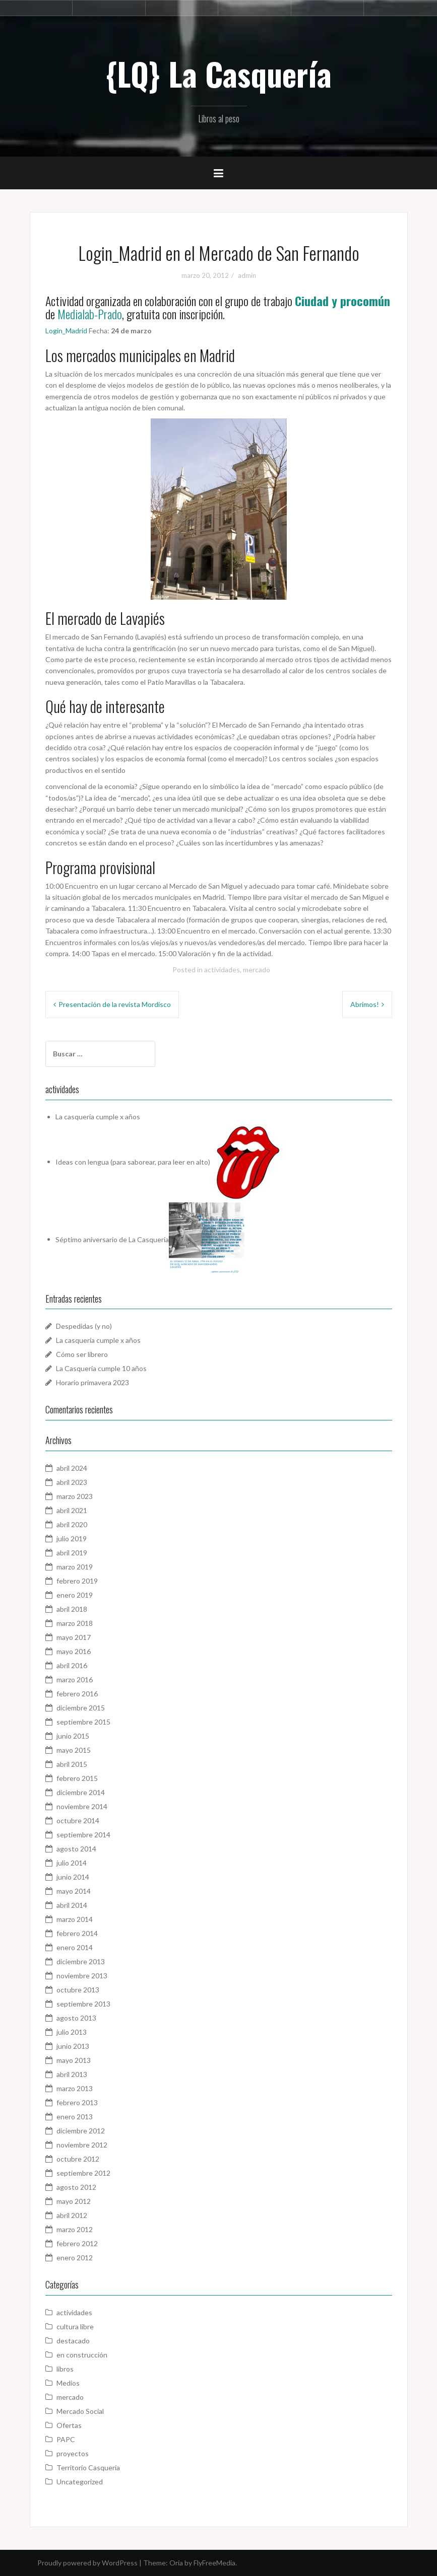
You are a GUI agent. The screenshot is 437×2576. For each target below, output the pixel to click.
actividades (222, 969)
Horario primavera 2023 (92, 1382)
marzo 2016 (74, 1679)
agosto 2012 (76, 2187)
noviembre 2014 (81, 1806)
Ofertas (69, 2425)
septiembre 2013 (83, 2003)
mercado (256, 969)
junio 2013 (72, 2046)
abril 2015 (71, 1764)
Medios (68, 2383)
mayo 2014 (73, 1891)
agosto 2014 (76, 1848)
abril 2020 (71, 1524)
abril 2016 (71, 1665)
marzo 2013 (74, 2088)
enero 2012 (74, 2257)
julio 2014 (71, 1862)
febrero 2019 (77, 1581)
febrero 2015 (77, 1778)
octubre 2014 (77, 1820)
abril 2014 (71, 1905)
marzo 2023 (74, 1496)
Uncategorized (79, 2481)
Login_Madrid (66, 330)
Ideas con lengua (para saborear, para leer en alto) (132, 1161)
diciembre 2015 (80, 1707)
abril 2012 (71, 2215)
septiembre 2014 (83, 1834)
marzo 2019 (74, 1566)
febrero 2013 (77, 2102)
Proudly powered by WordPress (87, 2562)
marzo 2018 (74, 1623)
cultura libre (75, 2326)
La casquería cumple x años (97, 1116)
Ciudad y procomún (342, 301)
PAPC (65, 2439)
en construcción (81, 2354)
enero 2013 (74, 2116)
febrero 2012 (77, 2243)
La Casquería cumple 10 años (101, 1368)
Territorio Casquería (88, 2467)
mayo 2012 (73, 2201)
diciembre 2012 (80, 2130)
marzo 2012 (74, 2229)
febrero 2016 (77, 1693)
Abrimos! (364, 1004)
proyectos (72, 2453)
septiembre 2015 (83, 1722)
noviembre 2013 (81, 1975)
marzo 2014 (74, 1919)
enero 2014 (74, 1947)
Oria (176, 2562)
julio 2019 (71, 1538)
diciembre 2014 (80, 1792)
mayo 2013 (73, 2060)
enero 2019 (74, 1595)
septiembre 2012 (83, 2173)
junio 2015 (72, 1736)
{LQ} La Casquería (218, 73)
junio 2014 (72, 1877)
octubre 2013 (77, 1989)
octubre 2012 (77, 2159)
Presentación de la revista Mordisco (114, 1004)
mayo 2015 (73, 1750)
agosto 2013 (76, 2018)
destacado (73, 2340)
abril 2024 (71, 1468)
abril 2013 (71, 2074)
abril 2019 (71, 1552)
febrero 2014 (77, 1933)
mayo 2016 (73, 1651)
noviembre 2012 (81, 2144)
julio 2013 (71, 2032)
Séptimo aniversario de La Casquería (112, 1239)
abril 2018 (71, 1609)
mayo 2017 (73, 1637)
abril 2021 (71, 1510)
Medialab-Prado (89, 314)
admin (247, 275)
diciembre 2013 (80, 1961)
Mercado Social (80, 2411)
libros (65, 2369)
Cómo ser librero (82, 1354)
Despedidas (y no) (84, 1326)
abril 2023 (71, 1482)
